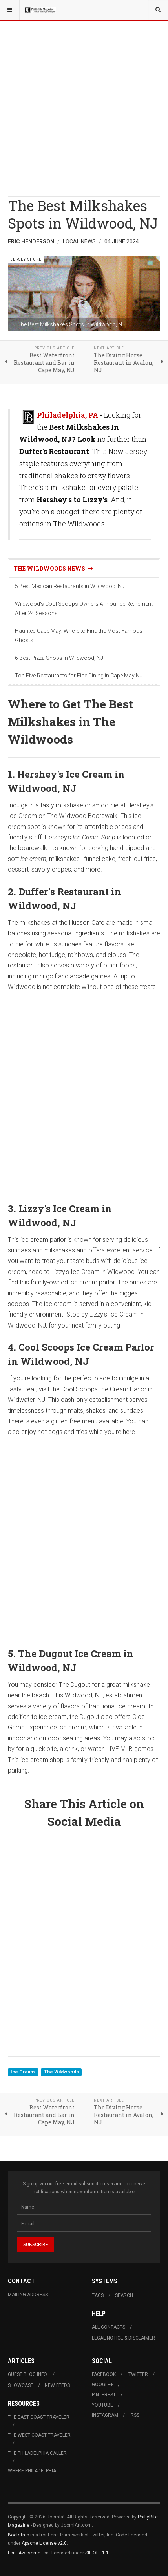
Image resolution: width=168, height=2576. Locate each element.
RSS (135, 2415)
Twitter (138, 2374)
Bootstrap (18, 2535)
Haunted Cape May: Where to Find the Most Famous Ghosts (78, 635)
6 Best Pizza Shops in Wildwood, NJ (59, 658)
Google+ (102, 2384)
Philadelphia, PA (67, 415)
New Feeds (57, 2385)
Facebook (104, 2374)
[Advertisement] (84, 108)
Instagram (105, 2415)
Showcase (20, 2385)
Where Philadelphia (32, 2470)
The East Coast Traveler (38, 2417)
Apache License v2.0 (44, 2543)
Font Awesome (24, 2553)
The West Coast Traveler (39, 2435)
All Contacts (108, 2327)
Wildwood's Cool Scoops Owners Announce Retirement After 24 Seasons (84, 608)
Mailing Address (28, 2294)
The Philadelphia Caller (37, 2453)
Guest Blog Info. (28, 2374)
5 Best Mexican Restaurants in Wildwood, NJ (69, 586)
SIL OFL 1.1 (97, 2553)
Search (124, 2295)
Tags (98, 2295)
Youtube (102, 2405)
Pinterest (104, 2395)
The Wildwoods (61, 2072)
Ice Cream (23, 2072)
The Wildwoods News (53, 568)
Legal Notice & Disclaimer (123, 2338)
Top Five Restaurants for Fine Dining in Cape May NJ (78, 675)
